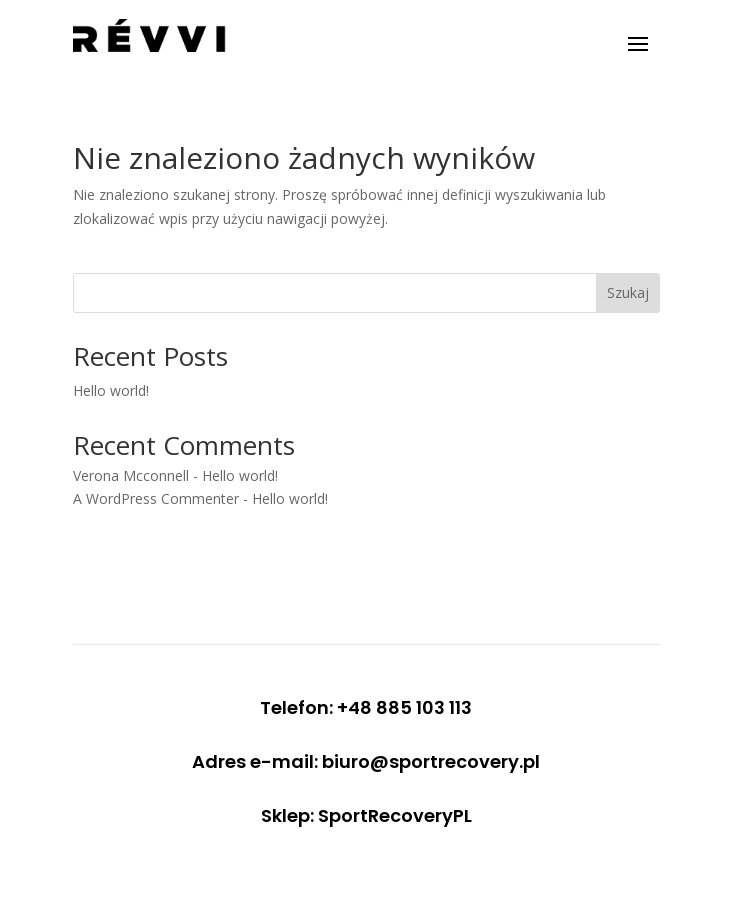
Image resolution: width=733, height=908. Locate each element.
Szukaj (628, 292)
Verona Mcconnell (131, 475)
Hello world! (111, 390)
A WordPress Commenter (156, 498)
